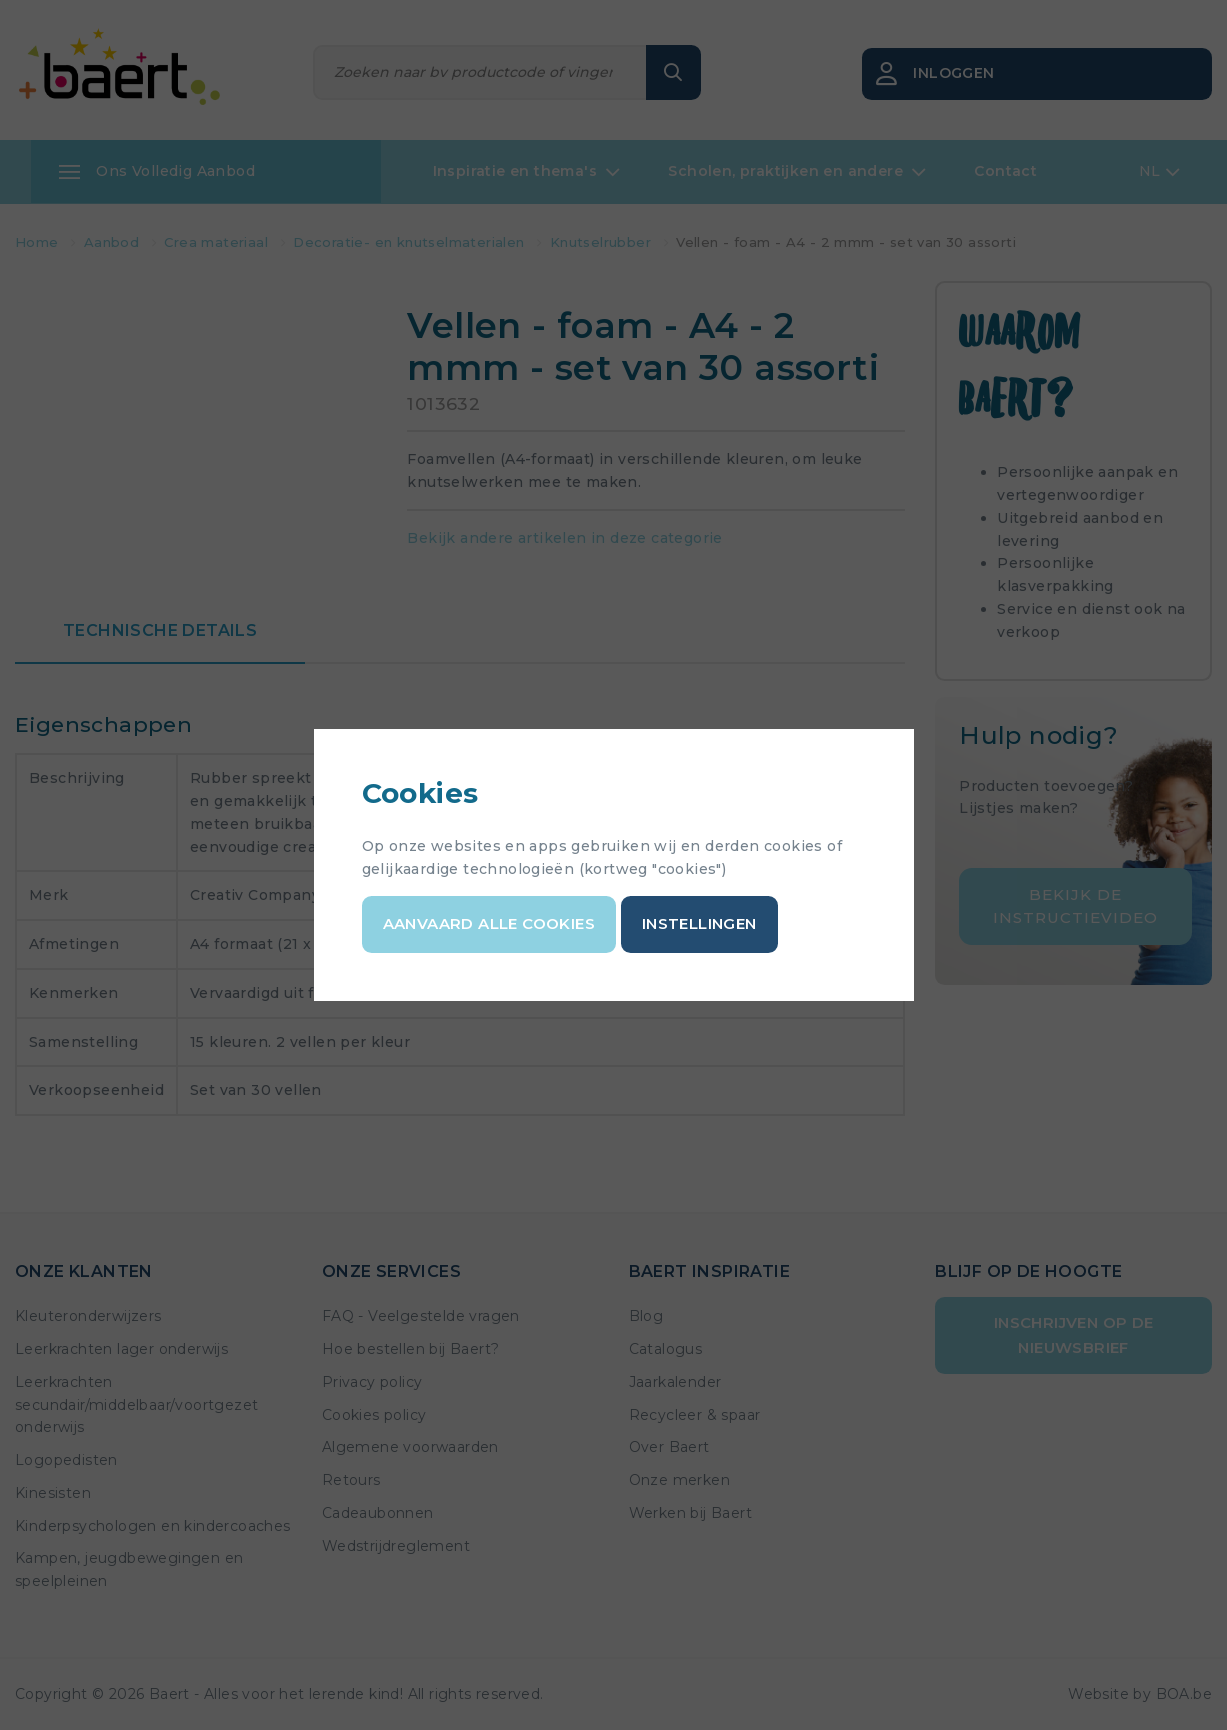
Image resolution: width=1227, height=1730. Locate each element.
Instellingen (699, 923)
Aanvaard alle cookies (489, 923)
